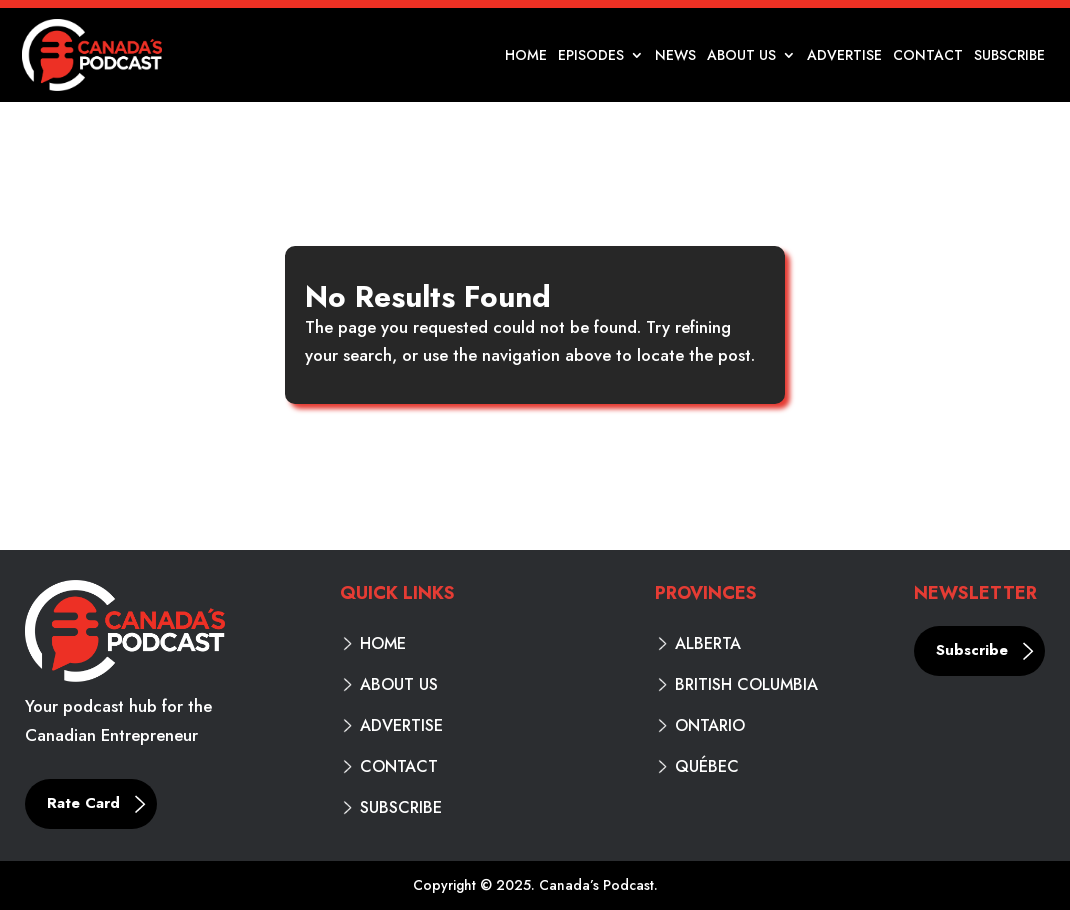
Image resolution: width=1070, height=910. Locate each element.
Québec (707, 767)
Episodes (591, 56)
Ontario (710, 726)
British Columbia (746, 685)
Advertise (844, 56)
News (675, 56)
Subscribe (1009, 56)
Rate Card (83, 803)
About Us (741, 56)
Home (526, 56)
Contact (928, 56)
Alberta (708, 644)
